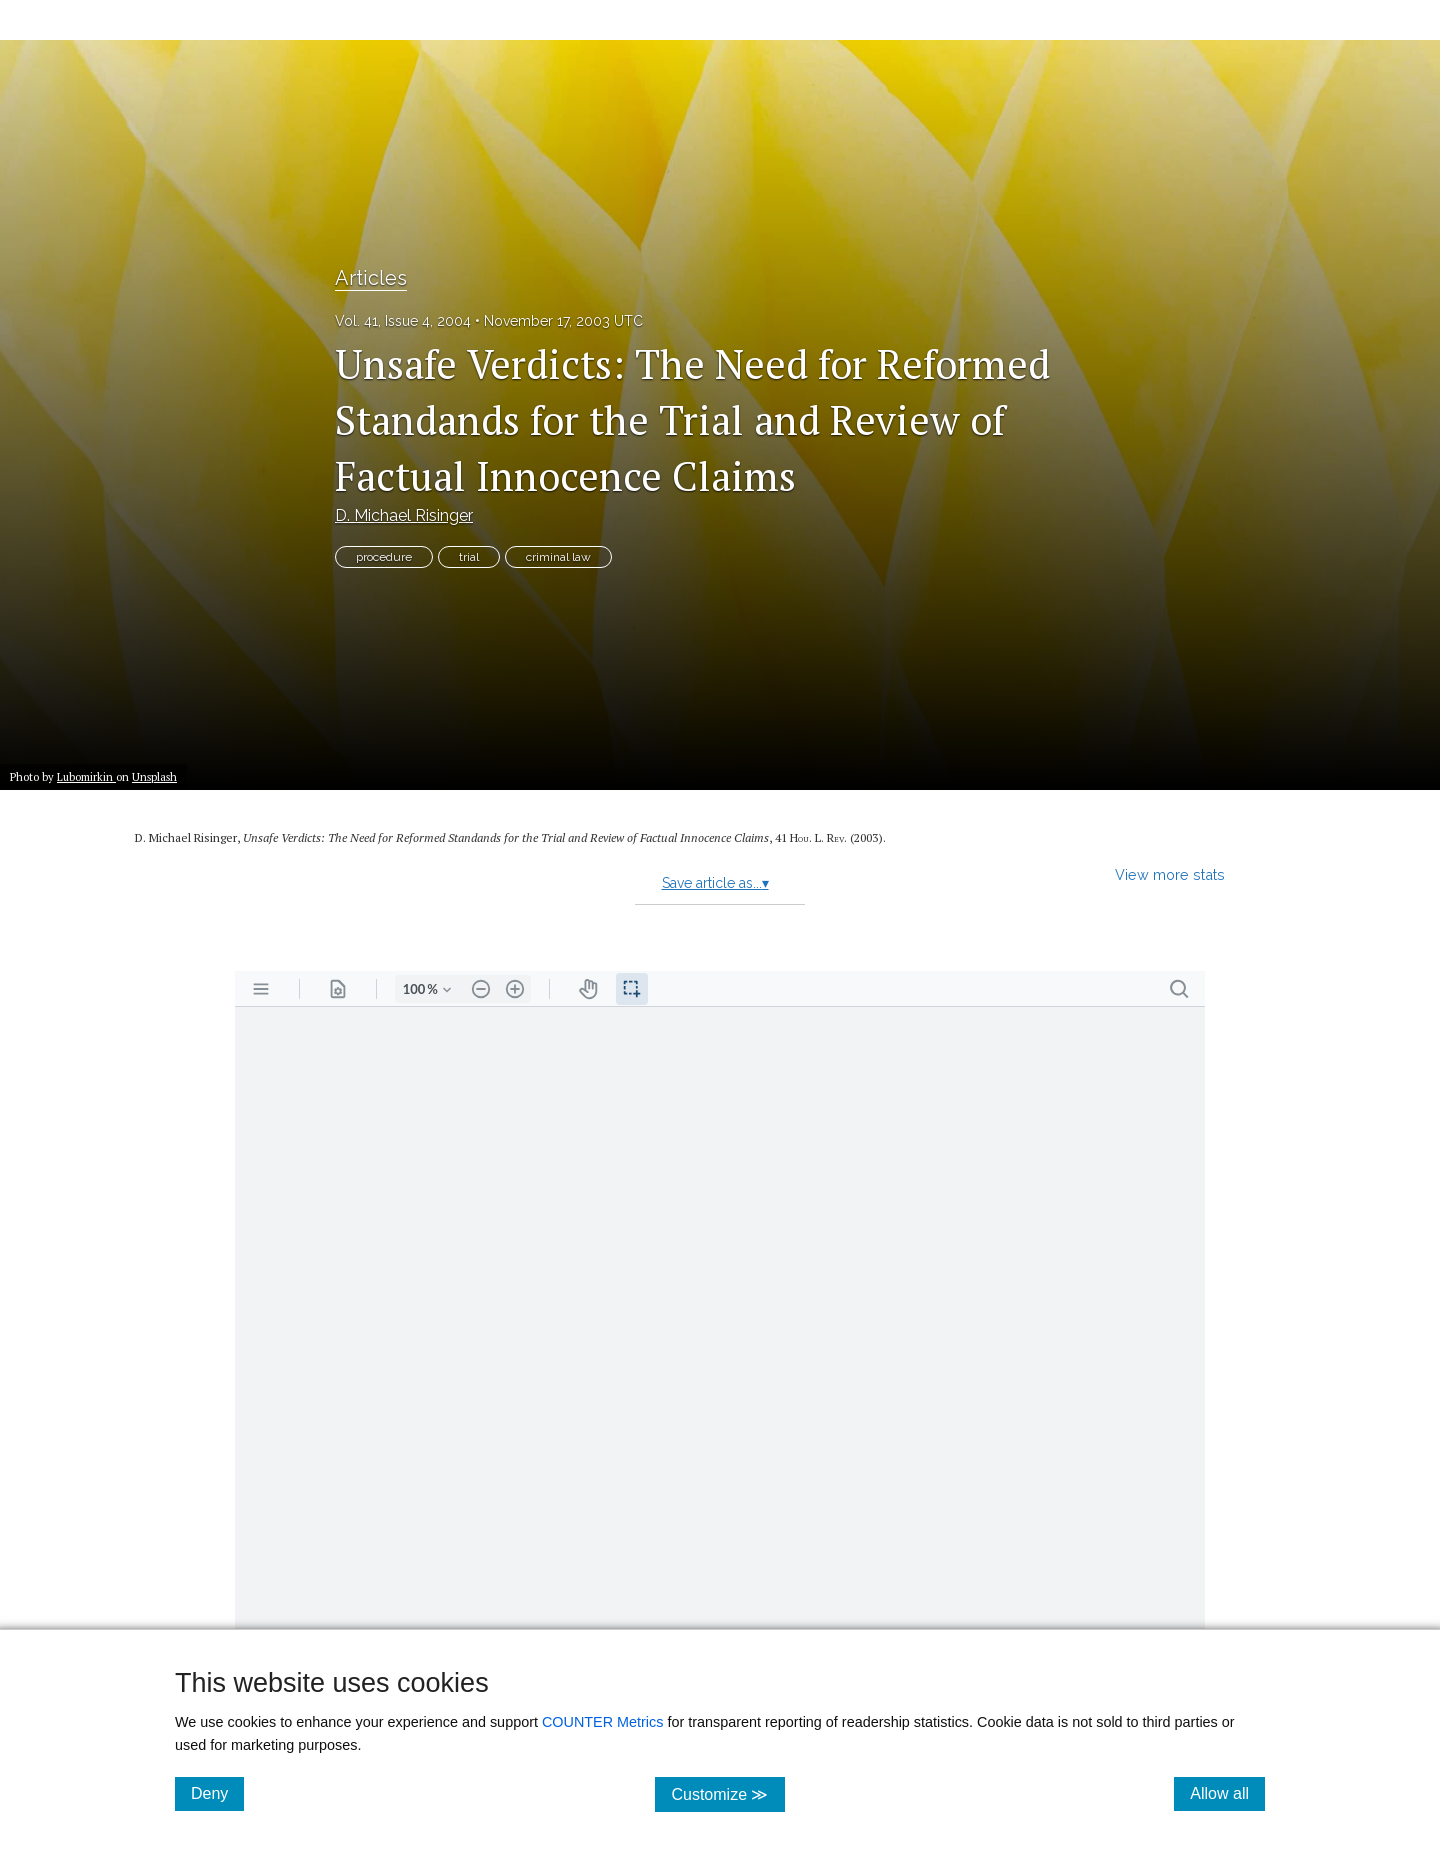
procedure (384, 557)
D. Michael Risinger (404, 515)
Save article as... (715, 883)
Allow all (1227, 1793)
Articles (371, 278)
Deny (217, 1793)
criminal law (558, 557)
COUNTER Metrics (603, 1722)
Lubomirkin (86, 776)
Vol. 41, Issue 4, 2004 (403, 321)
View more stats (1170, 874)
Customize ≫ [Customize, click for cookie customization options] (727, 1793)
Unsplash (154, 776)
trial (469, 557)
